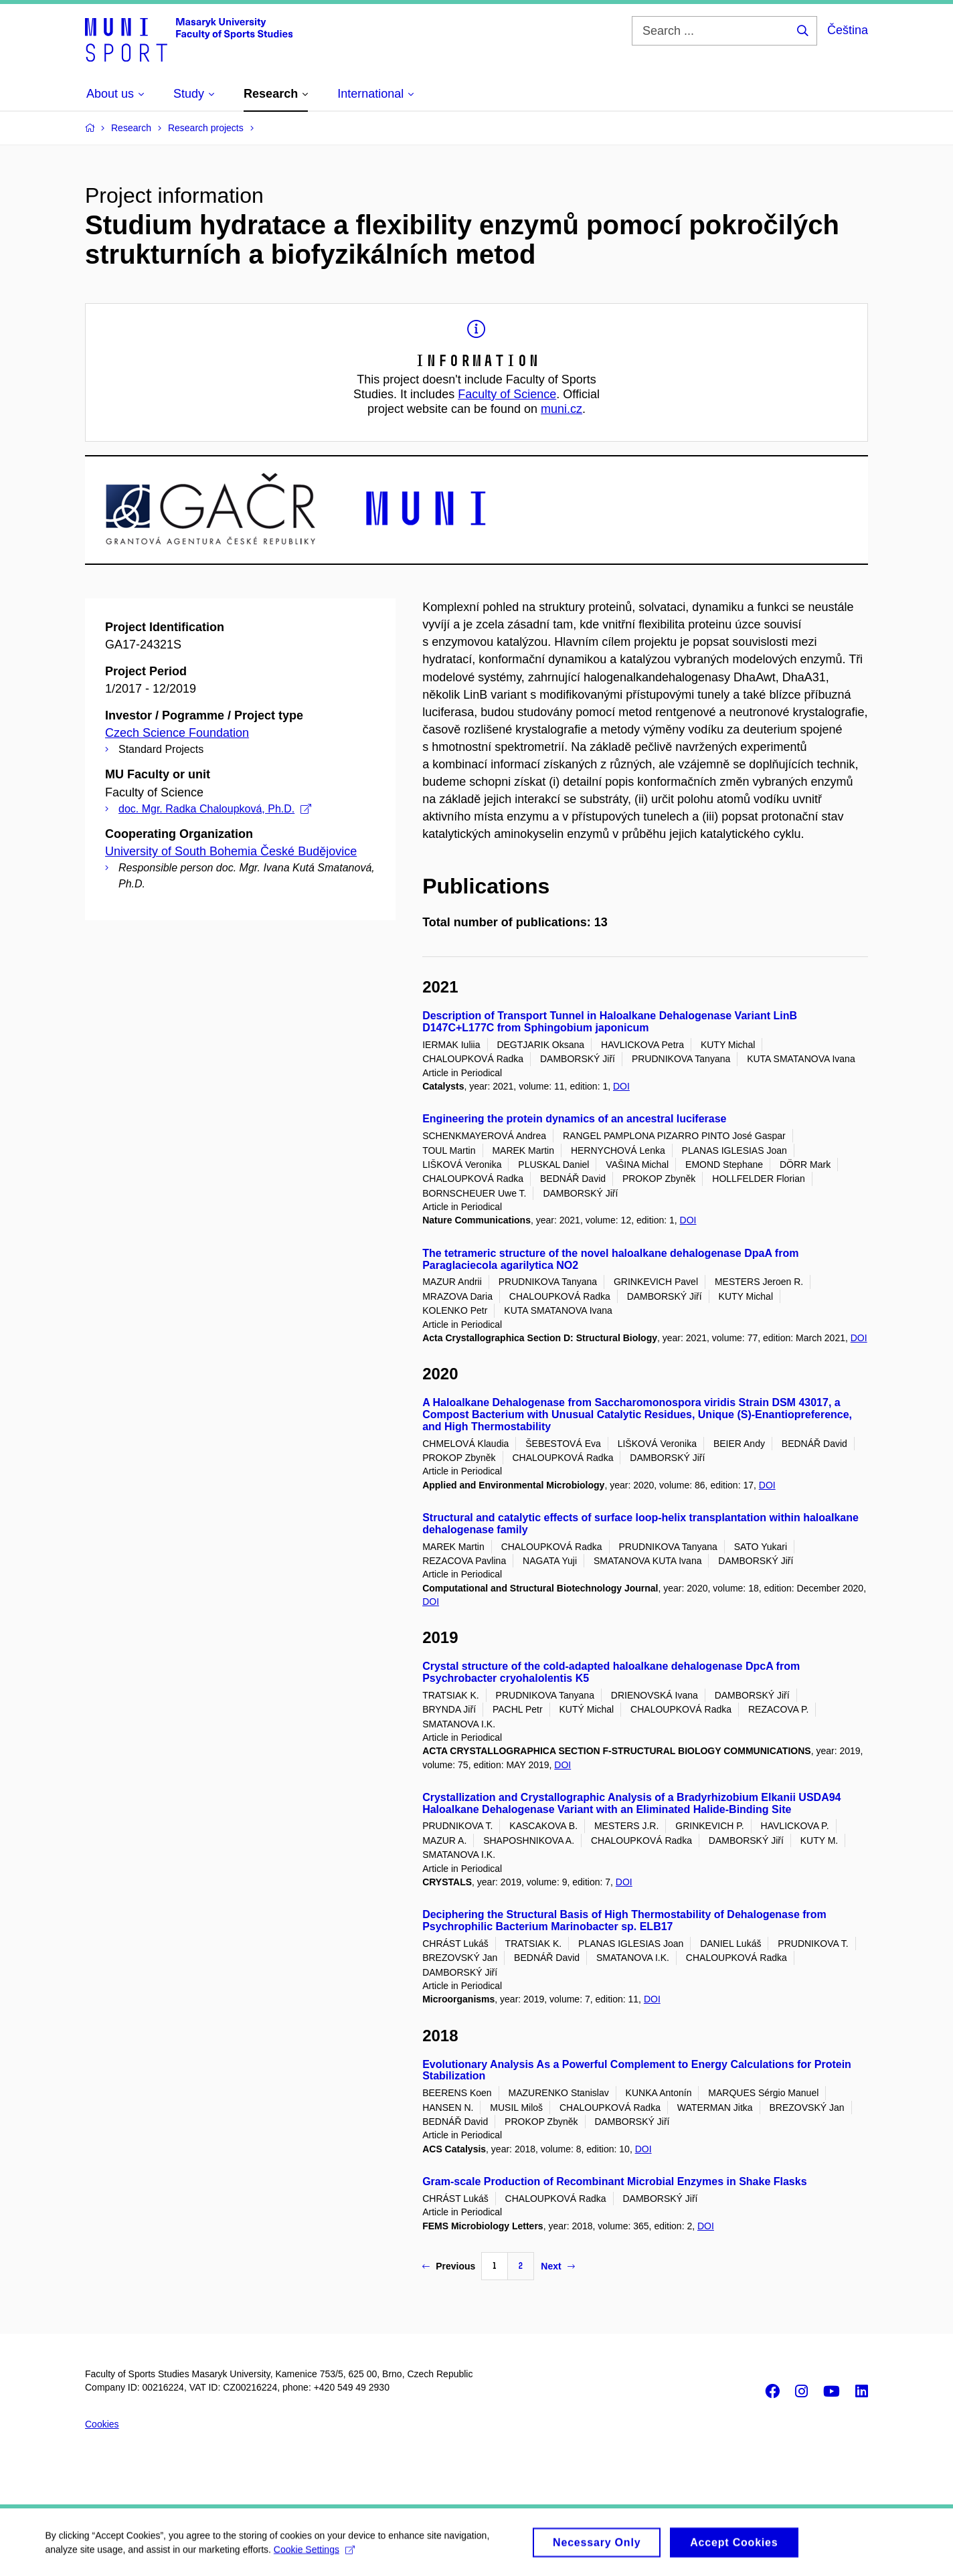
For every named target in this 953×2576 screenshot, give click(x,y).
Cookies (102, 2424)
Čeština (847, 30)
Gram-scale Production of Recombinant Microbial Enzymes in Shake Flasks (614, 2181)
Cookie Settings (315, 2554)
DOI (621, 1086)
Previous (448, 2266)
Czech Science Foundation (177, 733)
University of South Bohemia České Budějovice (231, 851)
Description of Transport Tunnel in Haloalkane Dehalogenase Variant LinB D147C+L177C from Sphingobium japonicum (609, 1021)
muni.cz (561, 409)
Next (557, 2266)
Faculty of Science (507, 394)
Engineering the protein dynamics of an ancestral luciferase (574, 1118)
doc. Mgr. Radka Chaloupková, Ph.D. (214, 808)
